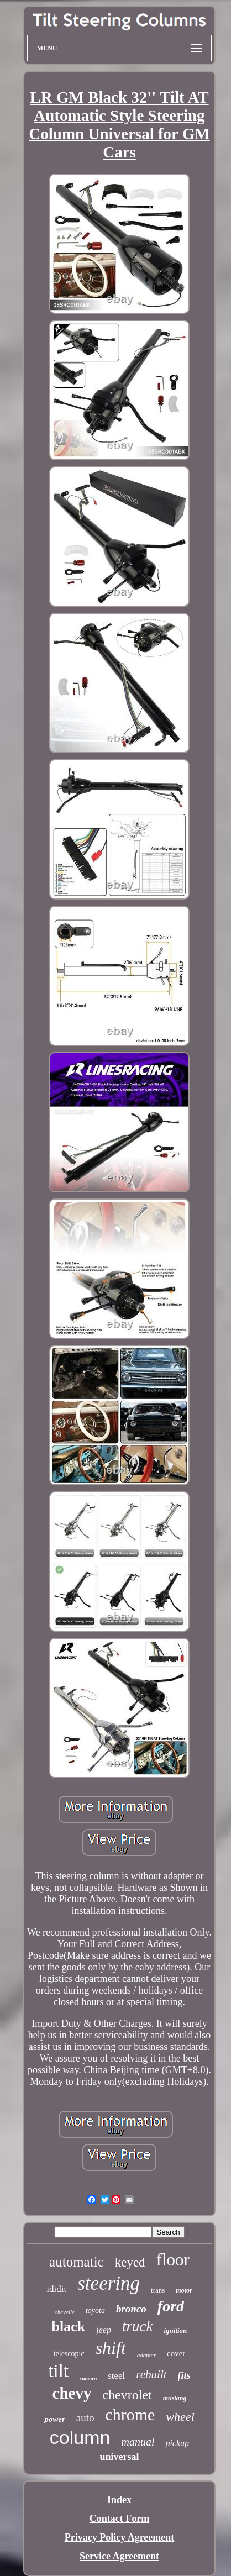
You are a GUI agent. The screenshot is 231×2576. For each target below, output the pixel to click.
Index (119, 2499)
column (80, 2437)
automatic (76, 2261)
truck (137, 2326)
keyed (130, 2262)
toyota (95, 2310)
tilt (58, 2371)
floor (173, 2259)
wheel (180, 2416)
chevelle (65, 2312)
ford (171, 2306)
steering (108, 2283)
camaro (88, 2378)
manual (137, 2442)
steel (116, 2375)
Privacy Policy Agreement (120, 2537)
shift (111, 2348)
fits (184, 2375)
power (54, 2419)
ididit (56, 2289)
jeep (103, 2330)
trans (158, 2290)
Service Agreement (119, 2556)
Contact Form (119, 2518)
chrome (130, 2414)
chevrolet (126, 2395)
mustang (175, 2398)
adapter (146, 2355)
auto (85, 2417)
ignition (175, 2330)
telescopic (69, 2353)
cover (176, 2353)
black (69, 2327)
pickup (177, 2443)
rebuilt (151, 2374)
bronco (131, 2309)
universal (119, 2456)
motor (184, 2290)
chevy (72, 2393)
